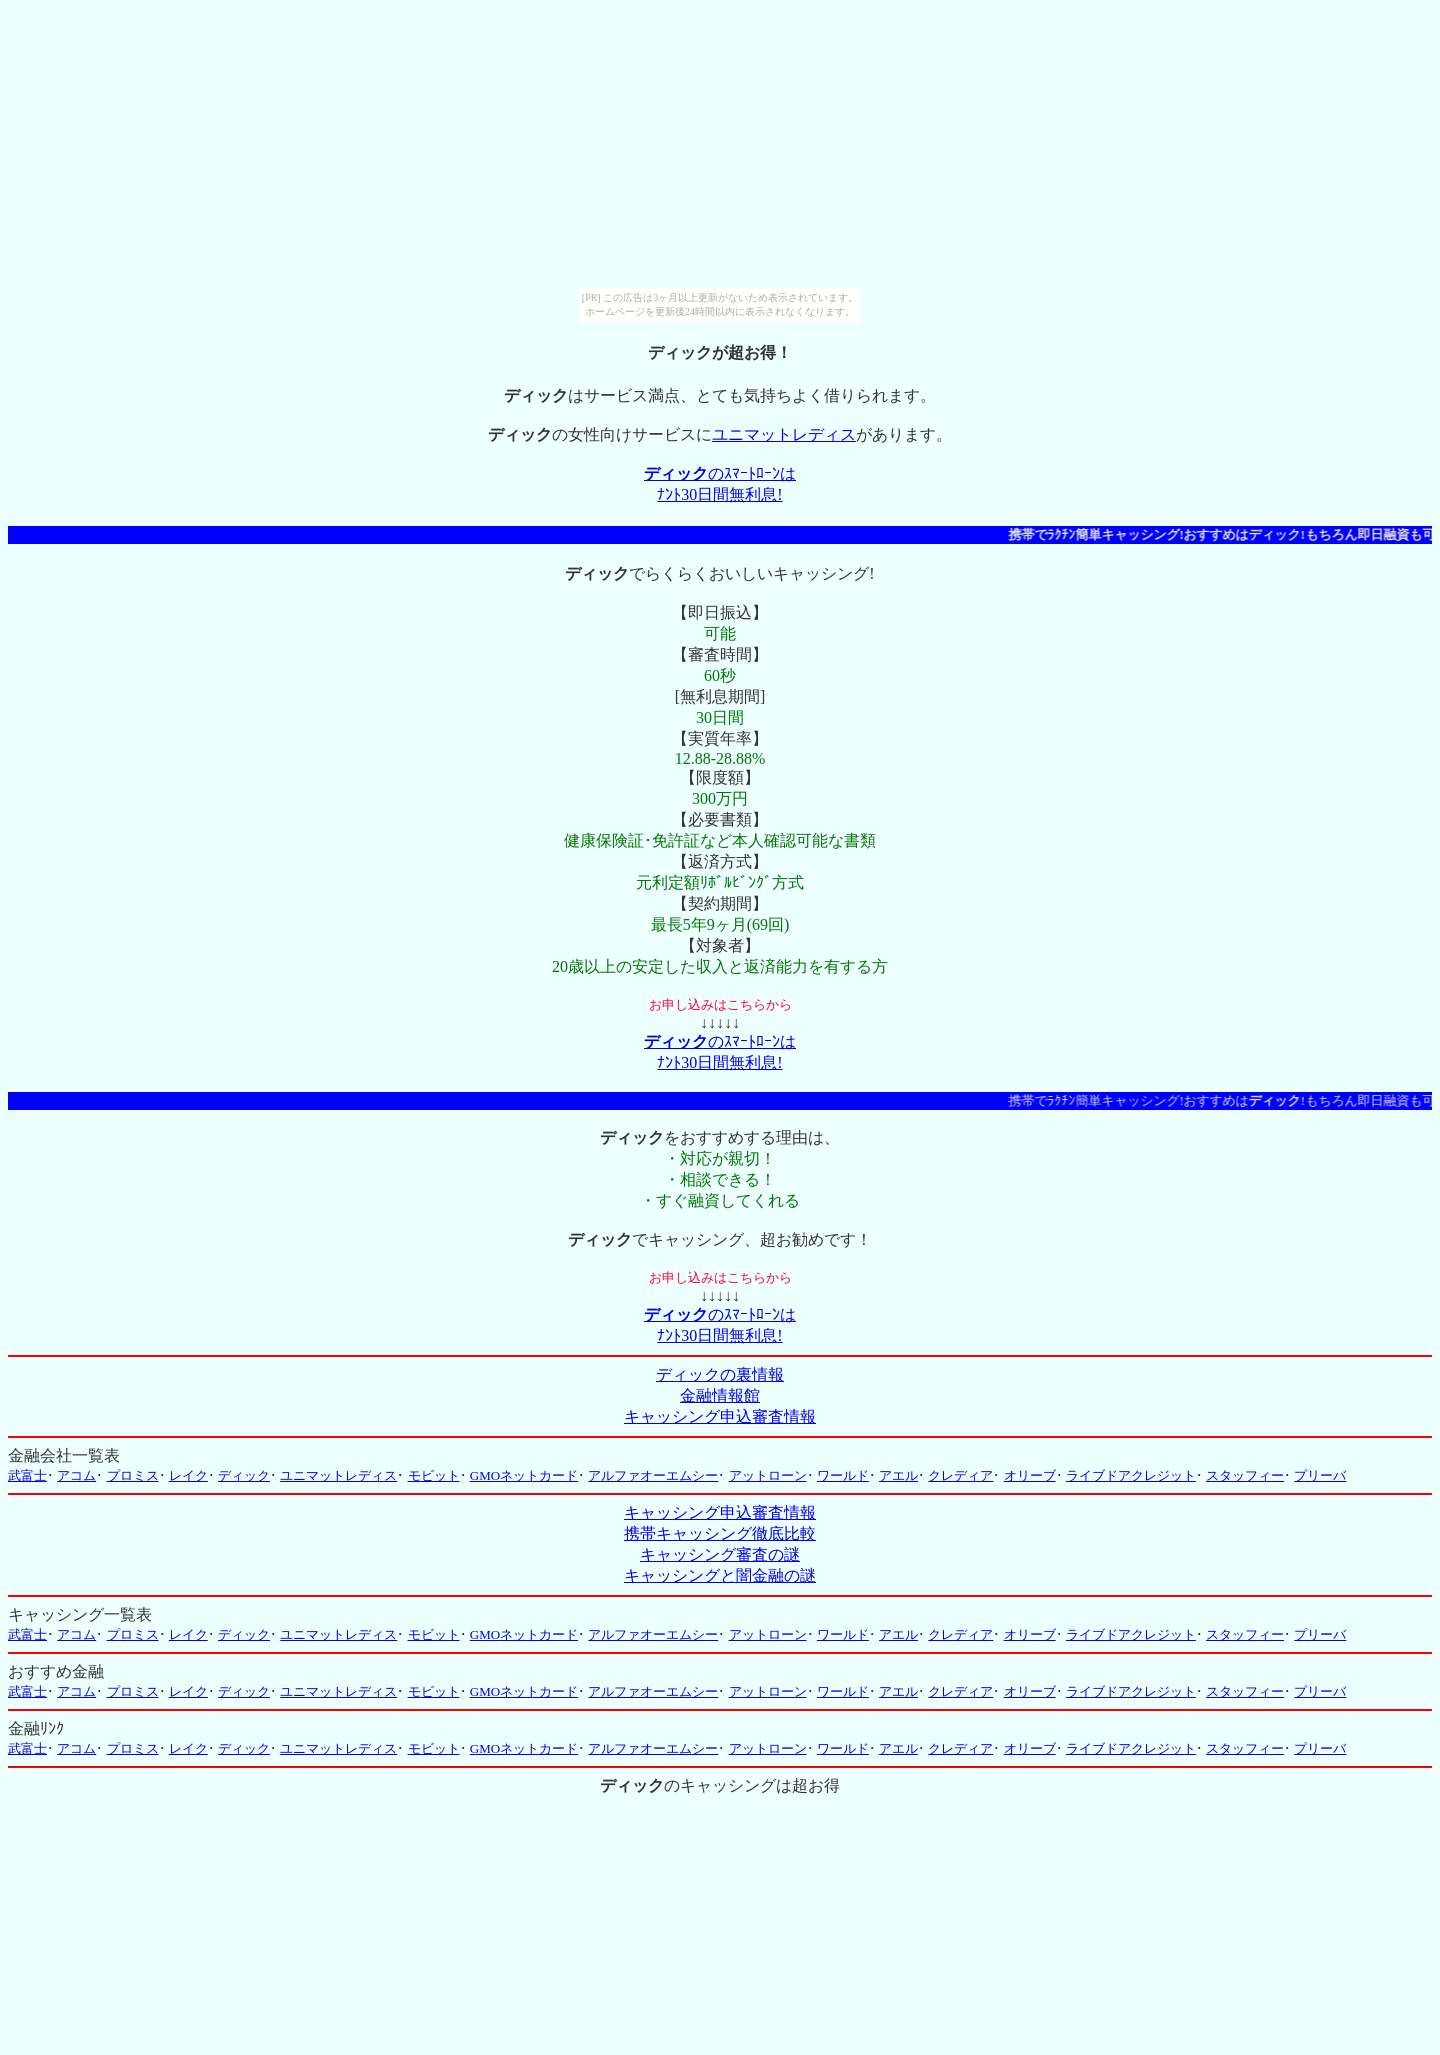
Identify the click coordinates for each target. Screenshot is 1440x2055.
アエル (898, 1475)
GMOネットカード (524, 1475)
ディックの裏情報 (720, 1374)
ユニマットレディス (784, 434)
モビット (434, 1475)
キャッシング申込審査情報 (720, 1416)
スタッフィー (1245, 1475)
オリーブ (1030, 1475)
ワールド (843, 1475)
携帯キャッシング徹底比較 (720, 1533)
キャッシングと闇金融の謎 (720, 1575)
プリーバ (1320, 1475)
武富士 (27, 1475)
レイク (188, 1475)
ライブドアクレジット (1131, 1475)
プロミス (133, 1475)
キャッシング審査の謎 (720, 1554)
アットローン (768, 1475)
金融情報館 (720, 1395)
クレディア (960, 1475)
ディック (244, 1475)
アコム (76, 1475)
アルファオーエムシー (653, 1475)
